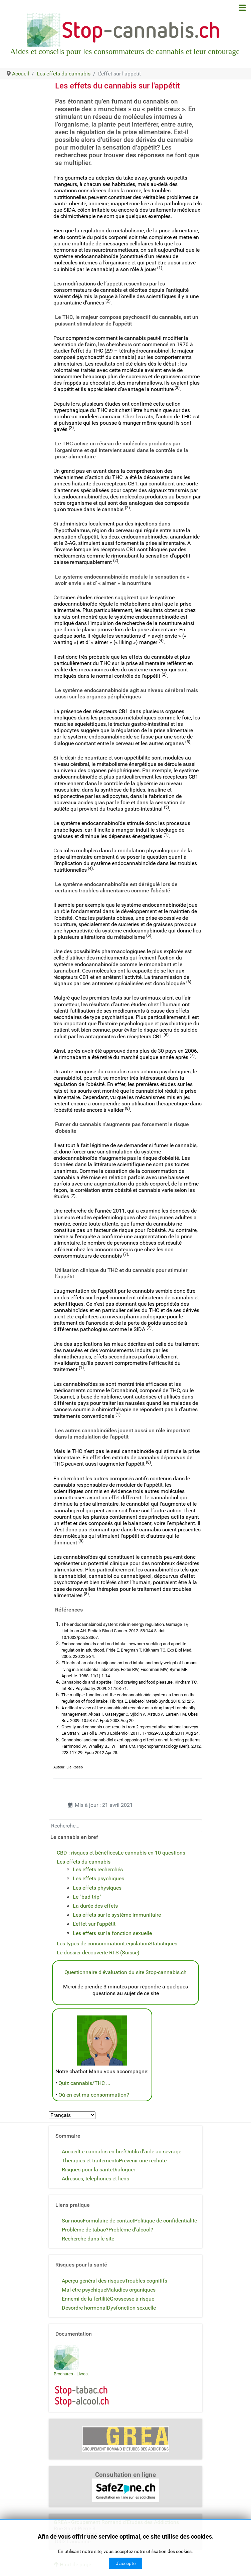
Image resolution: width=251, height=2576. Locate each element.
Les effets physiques (97, 1888)
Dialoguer (123, 2169)
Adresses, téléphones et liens (95, 2178)
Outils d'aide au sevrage (153, 2151)
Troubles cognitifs (146, 2281)
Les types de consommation (90, 1943)
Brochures (63, 2373)
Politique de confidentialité (165, 2220)
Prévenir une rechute (143, 2160)
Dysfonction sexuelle (131, 2308)
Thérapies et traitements (90, 2160)
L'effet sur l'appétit (94, 1924)
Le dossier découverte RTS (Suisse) (98, 1952)
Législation (136, 1943)
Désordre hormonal (84, 2308)
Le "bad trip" (87, 1897)
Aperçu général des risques (93, 2281)
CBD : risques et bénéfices (87, 1853)
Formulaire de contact (108, 2220)
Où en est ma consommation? (93, 2095)
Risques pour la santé (87, 2169)
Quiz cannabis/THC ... (84, 2083)
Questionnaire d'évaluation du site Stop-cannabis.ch (125, 1972)
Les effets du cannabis (83, 1862)
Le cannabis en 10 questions (151, 1853)
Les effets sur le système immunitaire (117, 1915)
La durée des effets (95, 1906)
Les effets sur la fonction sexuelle (112, 1933)
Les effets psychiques (98, 1878)
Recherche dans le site (88, 2238)
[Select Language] (72, 2115)
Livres (82, 2373)
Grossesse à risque (132, 2299)
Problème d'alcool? (130, 2229)
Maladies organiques (131, 2290)
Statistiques (163, 1943)
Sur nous (72, 2220)
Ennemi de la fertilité (86, 2299)
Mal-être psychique (84, 2290)
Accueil (70, 2151)
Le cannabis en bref (102, 2151)
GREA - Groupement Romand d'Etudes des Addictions (116, 2522)
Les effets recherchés (98, 1869)
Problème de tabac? (85, 2229)
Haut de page (72, 2564)
